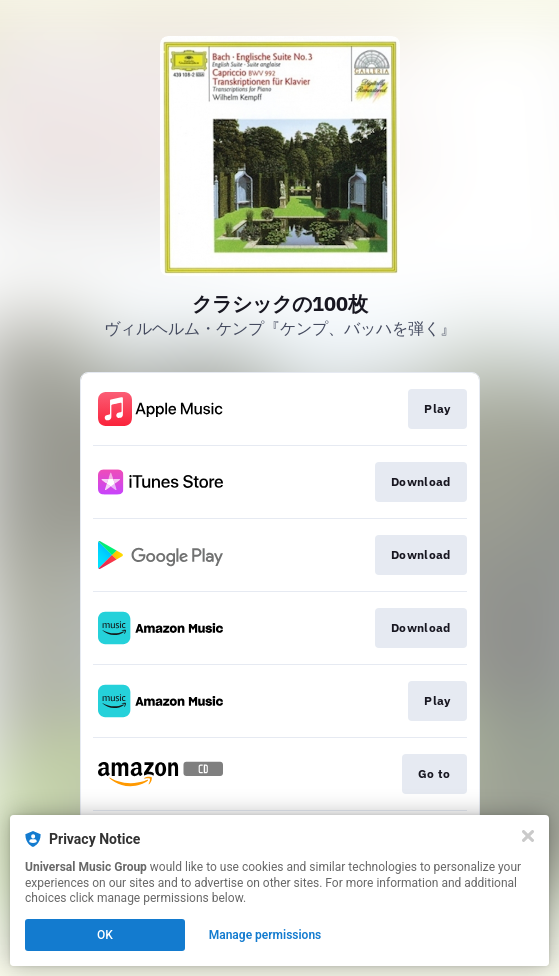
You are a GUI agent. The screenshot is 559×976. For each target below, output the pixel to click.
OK (105, 935)
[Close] (528, 836)
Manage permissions (265, 935)
